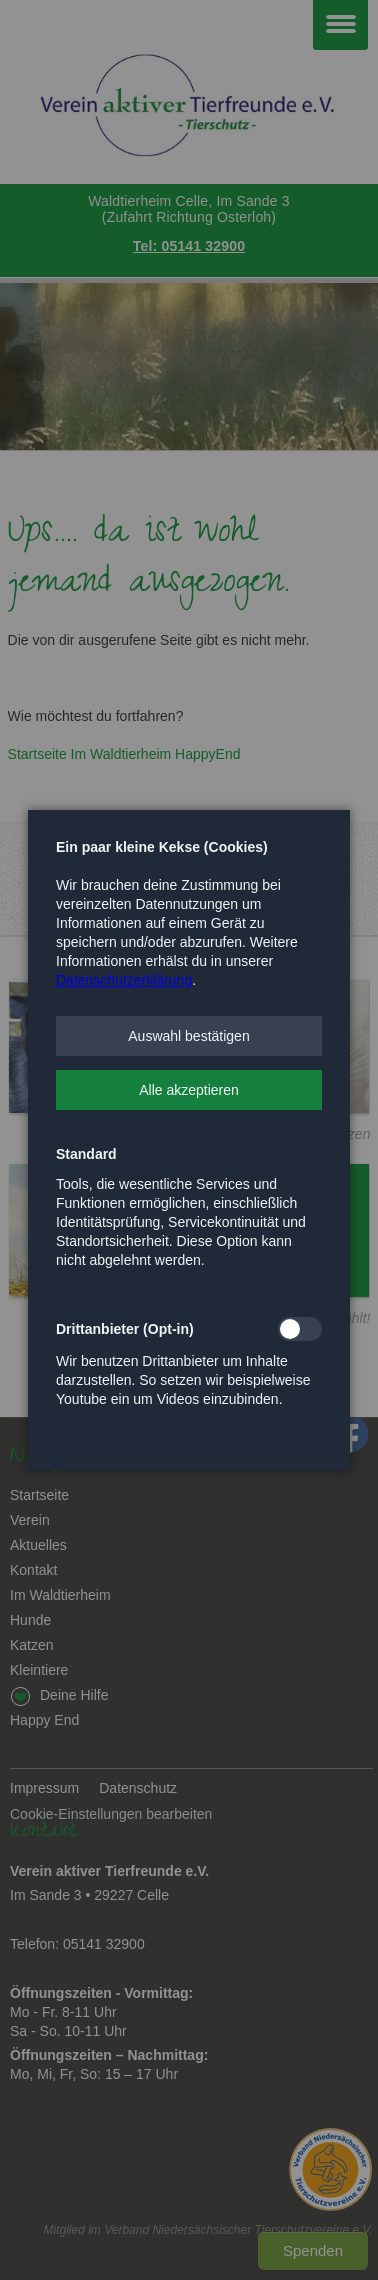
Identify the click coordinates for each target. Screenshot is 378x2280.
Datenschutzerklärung (124, 980)
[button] (189, 1036)
